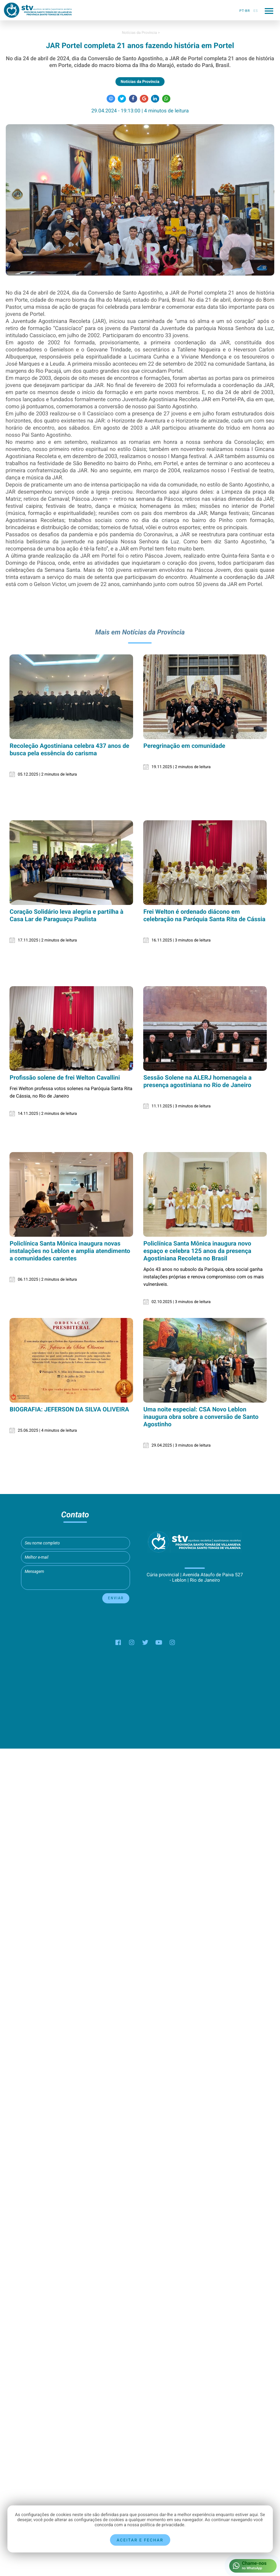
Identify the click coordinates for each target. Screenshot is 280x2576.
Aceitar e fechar (139, 2540)
